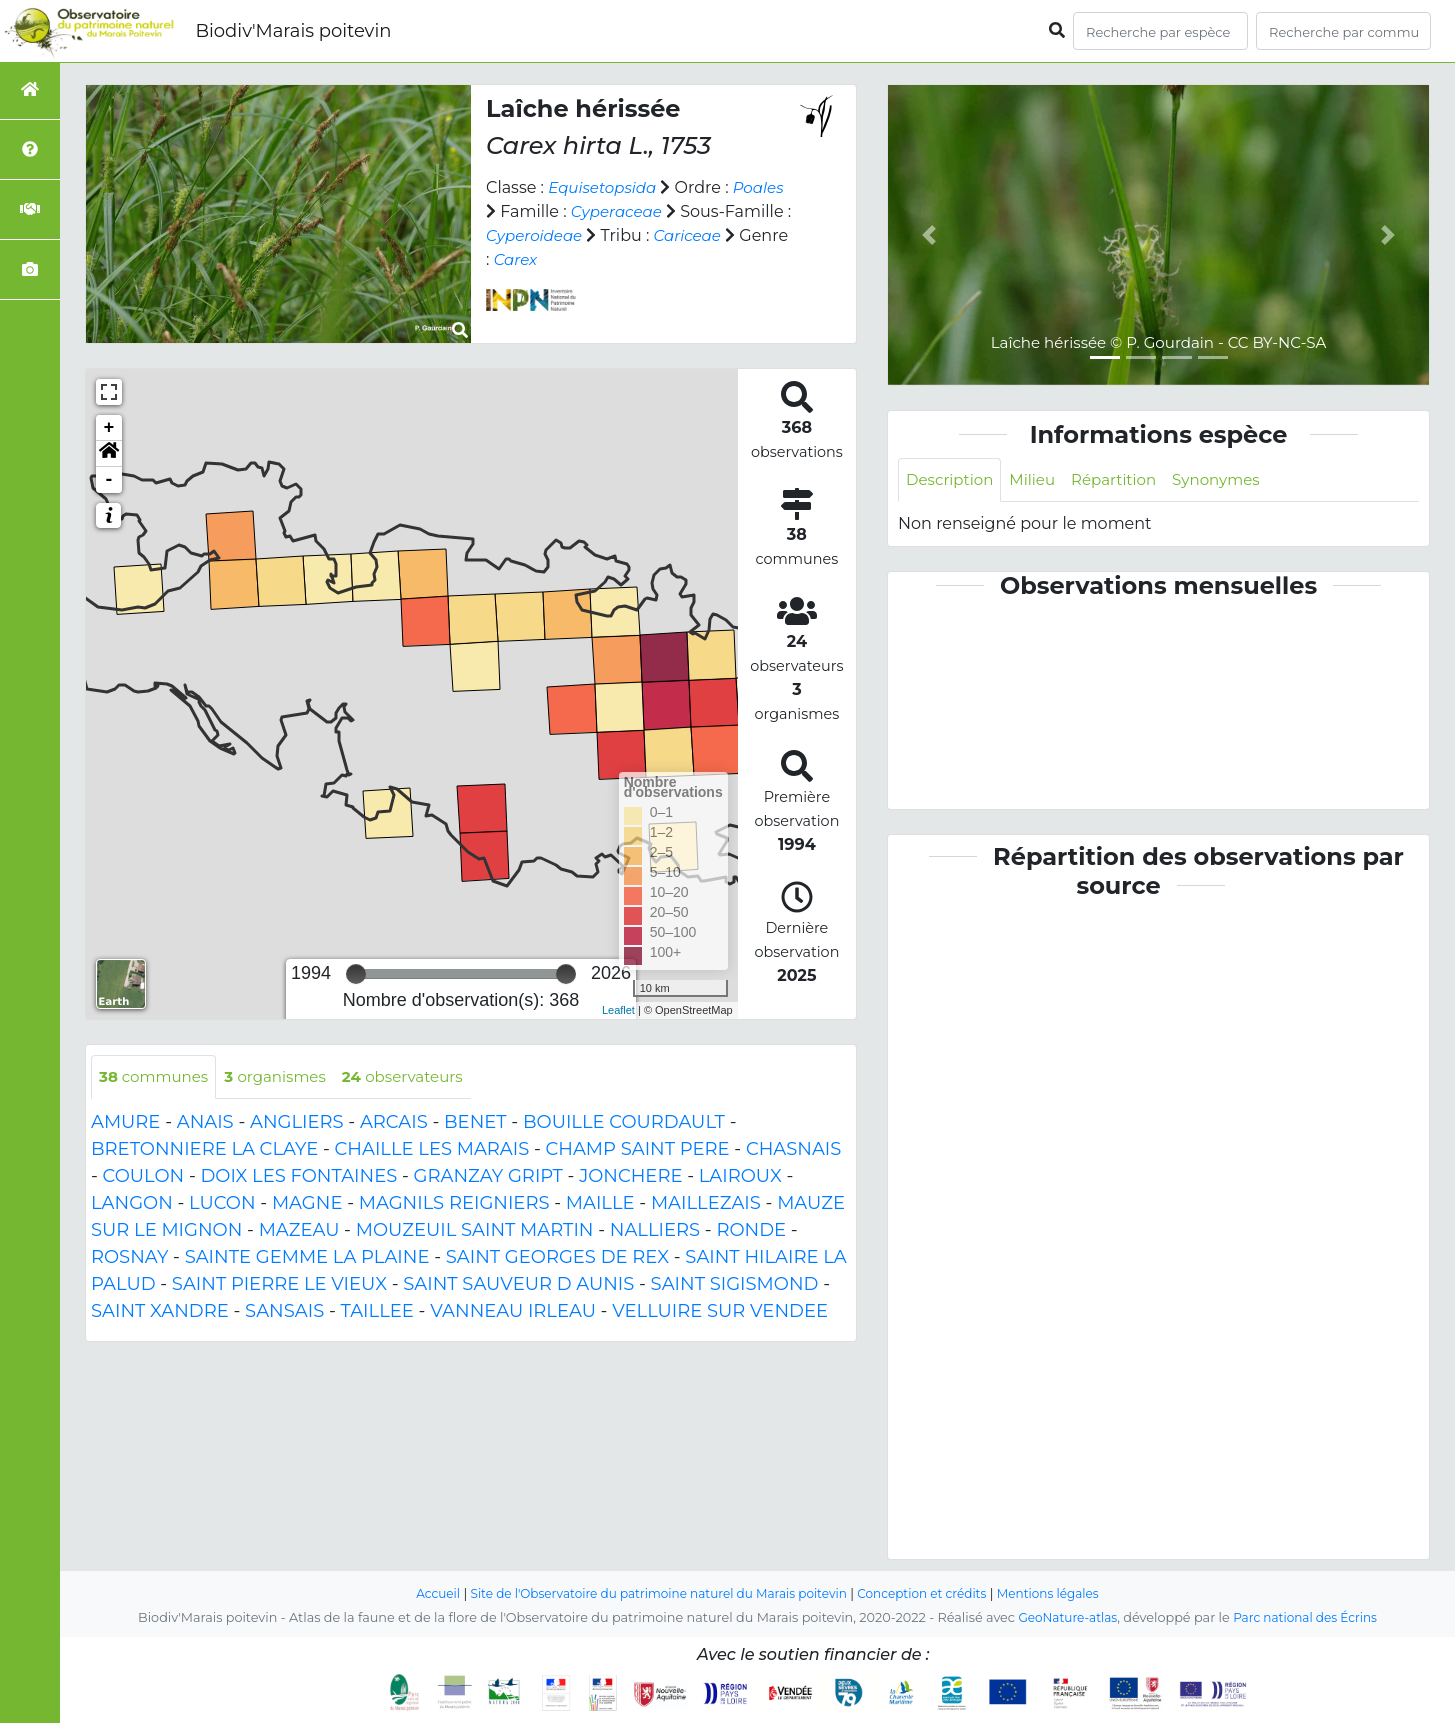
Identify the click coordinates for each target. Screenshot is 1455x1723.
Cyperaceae (677, 211)
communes (157, 1077)
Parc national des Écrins (1308, 1617)
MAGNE (307, 1205)
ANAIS (205, 1124)
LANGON (132, 1205)
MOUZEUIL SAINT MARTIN (475, 1232)
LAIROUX (740, 1178)
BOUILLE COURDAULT (624, 1124)
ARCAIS (394, 1124)
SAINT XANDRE (160, 1313)
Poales (513, 211)
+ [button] (109, 428)
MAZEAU (299, 1232)
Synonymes (1232, 480)
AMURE (125, 1124)
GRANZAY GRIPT (488, 1178)
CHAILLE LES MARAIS (432, 1151)
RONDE (751, 1232)
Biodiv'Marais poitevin (293, 31)
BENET (475, 1124)
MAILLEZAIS (706, 1205)
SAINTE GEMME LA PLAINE (307, 1259)
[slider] (356, 974)
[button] (109, 454)
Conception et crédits (931, 1593)
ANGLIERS (297, 1124)
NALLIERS (655, 1232)
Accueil (419, 1593)
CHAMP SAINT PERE (638, 1151)
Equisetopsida (605, 187)
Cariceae (522, 259)
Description (952, 480)
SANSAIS (284, 1313)
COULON (144, 1178)
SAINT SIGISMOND (735, 1286)
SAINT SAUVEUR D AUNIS (518, 1286)
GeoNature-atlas (1063, 1617)
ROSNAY (129, 1259)
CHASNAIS (793, 1151)
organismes (285, 1077)
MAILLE (600, 1205)
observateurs (419, 1077)
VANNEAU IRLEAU (513, 1313)
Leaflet (618, 1010)
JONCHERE (630, 1178)
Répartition (1124, 480)
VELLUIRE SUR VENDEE (720, 1313)
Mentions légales (1065, 1593)
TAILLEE (377, 1313)
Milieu (1039, 480)
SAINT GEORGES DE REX (557, 1259)
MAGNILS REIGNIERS (454, 1205)
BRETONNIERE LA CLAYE (204, 1151)
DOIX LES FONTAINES (298, 1178)
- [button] (109, 480)
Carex (660, 259)
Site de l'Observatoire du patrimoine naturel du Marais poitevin (653, 1593)
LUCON (222, 1205)
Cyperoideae (608, 235)
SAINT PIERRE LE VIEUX (279, 1286)
